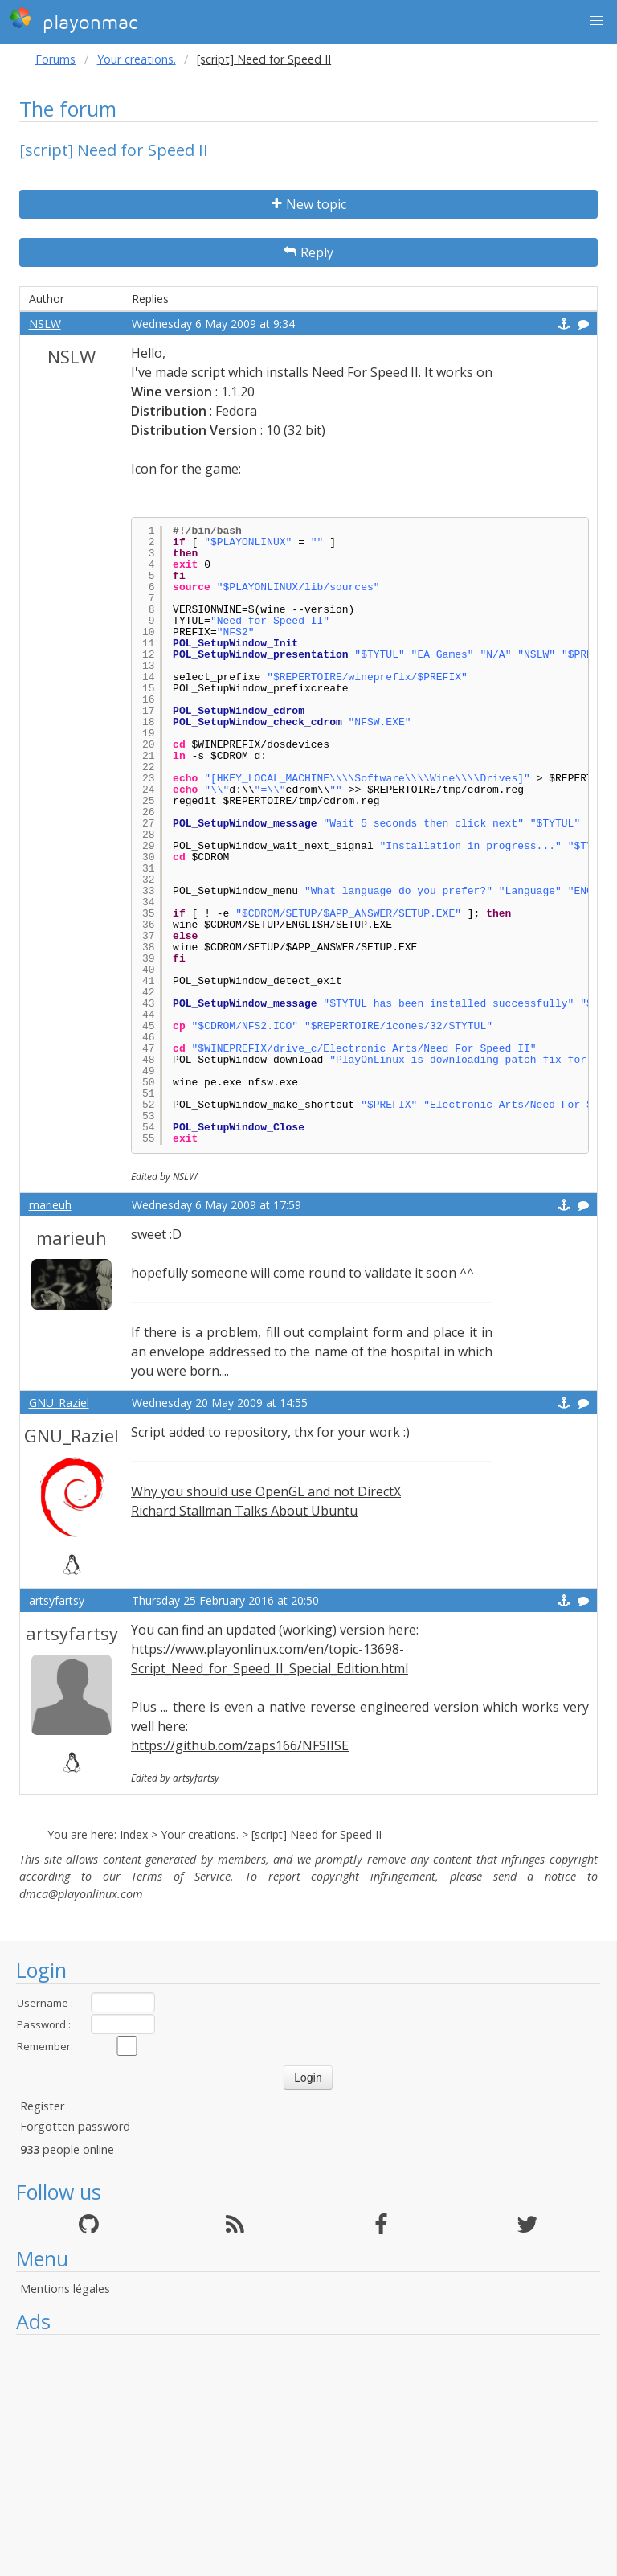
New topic (309, 204)
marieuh (50, 1204)
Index (134, 1834)
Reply (308, 252)
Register (42, 2106)
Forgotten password (75, 2126)
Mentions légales (65, 2288)
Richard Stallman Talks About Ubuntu (244, 1511)
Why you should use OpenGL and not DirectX (266, 1491)
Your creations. (136, 59)
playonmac (73, 20)
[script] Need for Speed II (316, 1834)
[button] (596, 21)
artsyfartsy (56, 1600)
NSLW (45, 323)
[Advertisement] (308, 2455)
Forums (55, 59)
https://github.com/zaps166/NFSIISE (240, 1745)
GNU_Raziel (59, 1402)
